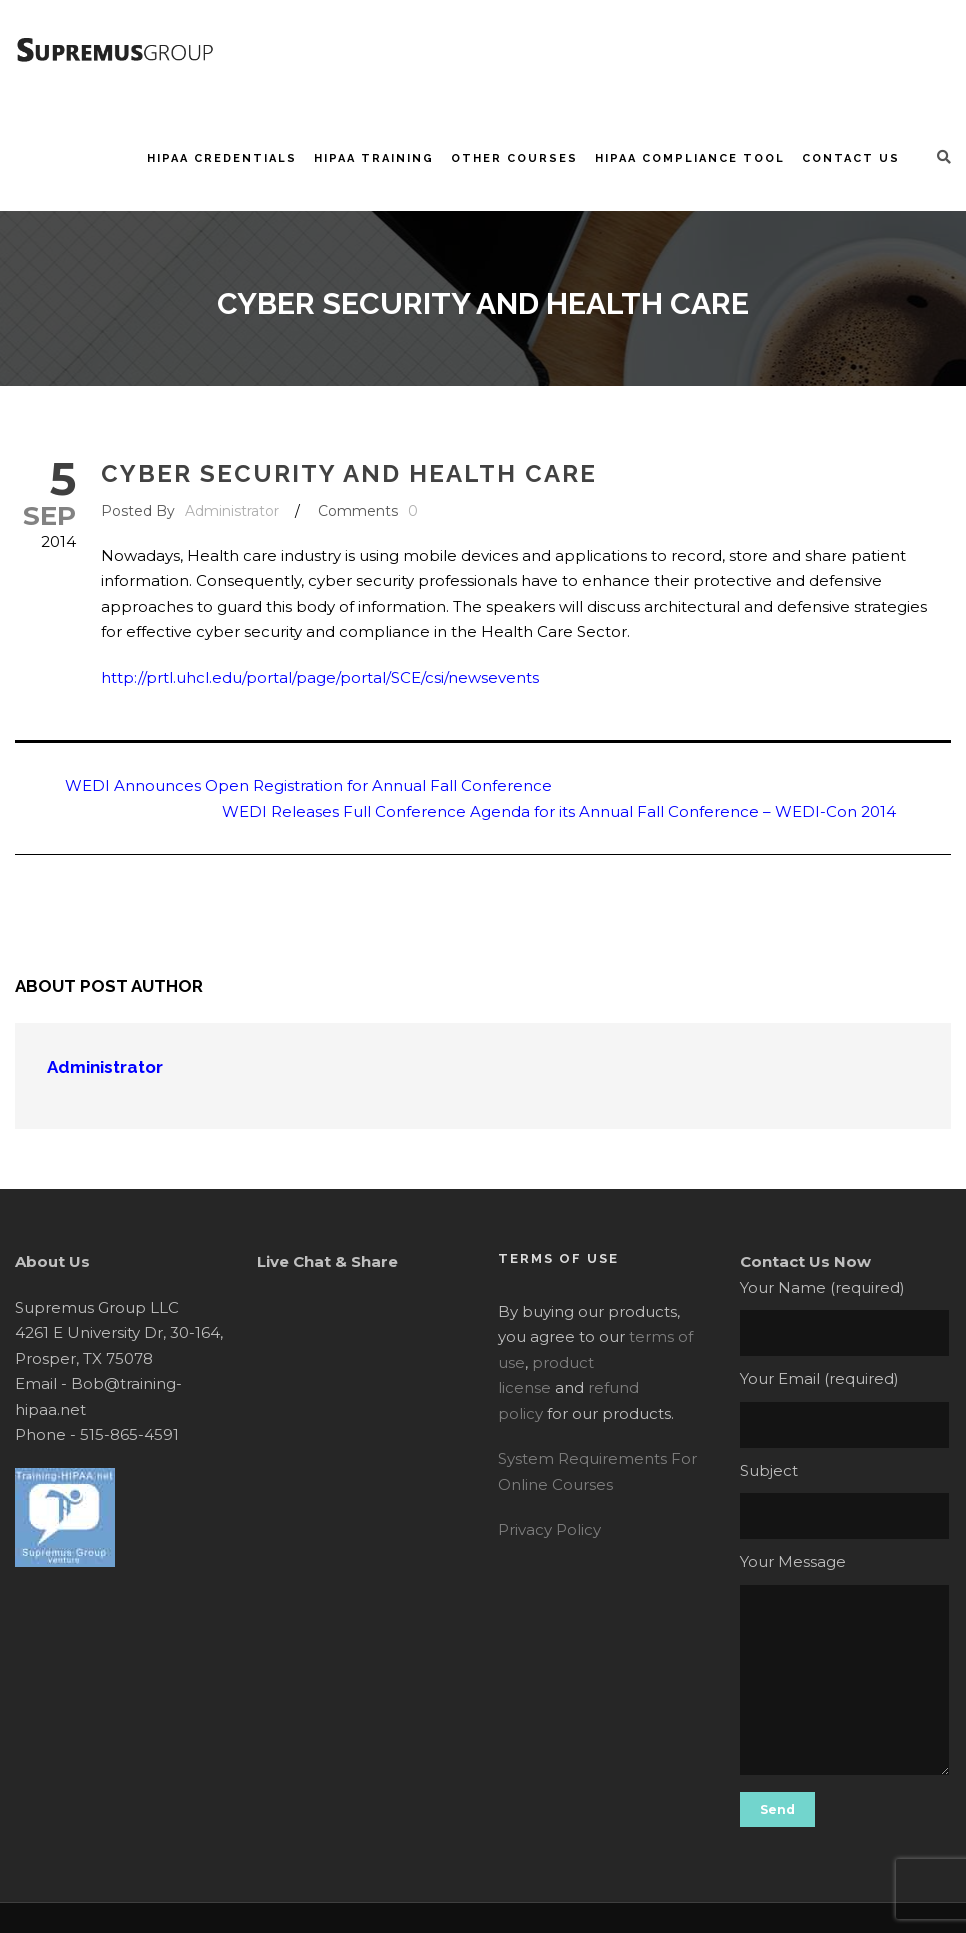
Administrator (232, 511)
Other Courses (514, 158)
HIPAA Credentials (222, 158)
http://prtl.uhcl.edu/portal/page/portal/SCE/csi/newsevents (320, 677)
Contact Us (851, 158)
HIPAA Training (374, 158)
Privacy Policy (549, 1529)
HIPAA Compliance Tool (690, 158)
